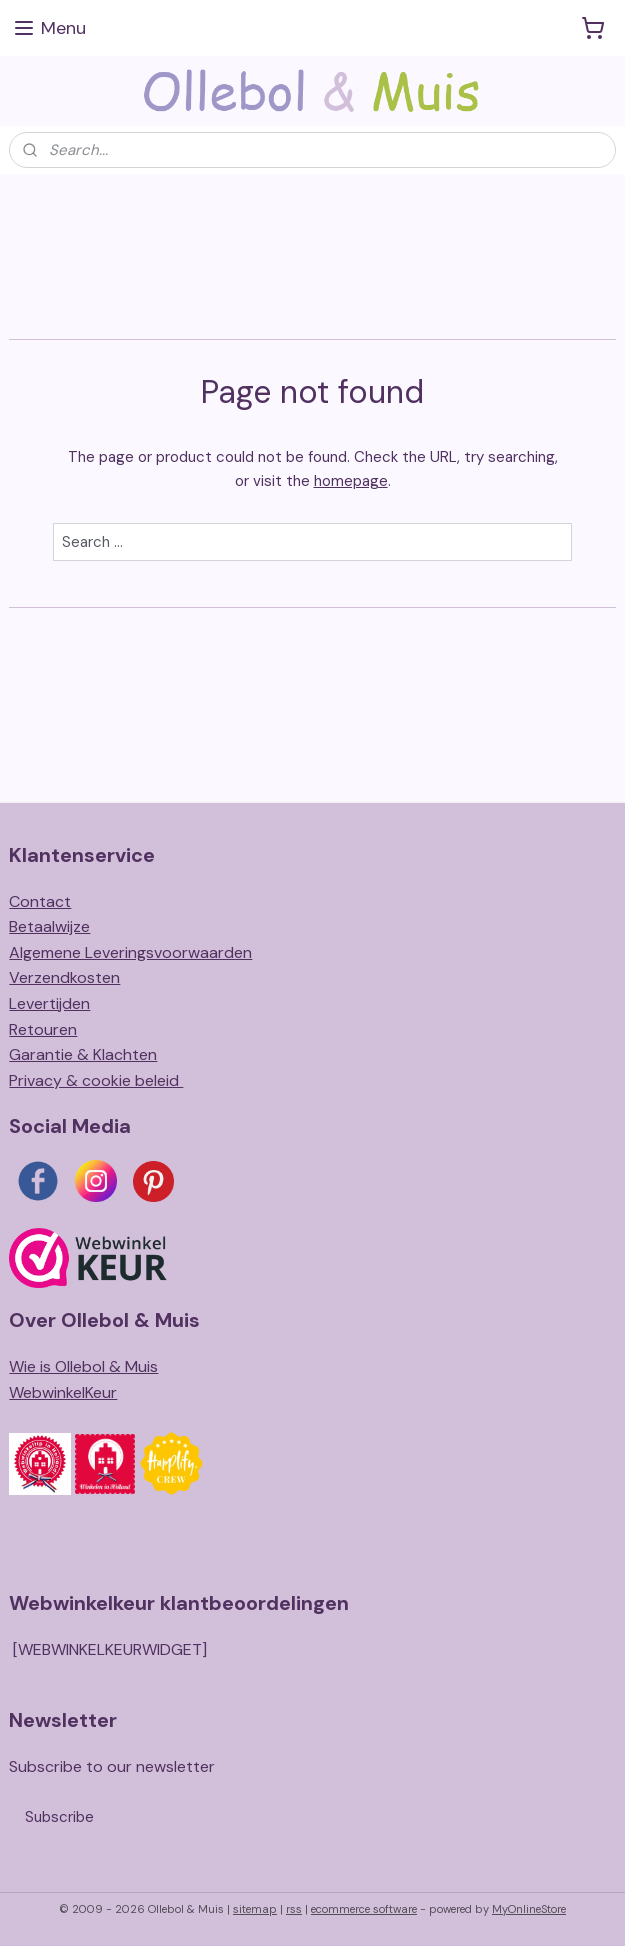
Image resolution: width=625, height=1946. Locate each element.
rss (294, 1909)
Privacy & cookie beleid (96, 1080)
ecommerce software (364, 1909)
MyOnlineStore (529, 1909)
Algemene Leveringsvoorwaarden (130, 952)
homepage (351, 481)
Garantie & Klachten (83, 1054)
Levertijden (49, 1003)
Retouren (43, 1029)
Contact (40, 901)
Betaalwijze (49, 926)
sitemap (255, 1909)
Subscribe (59, 1817)
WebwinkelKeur (63, 1392)
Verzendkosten (64, 977)
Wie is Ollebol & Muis (83, 1366)
